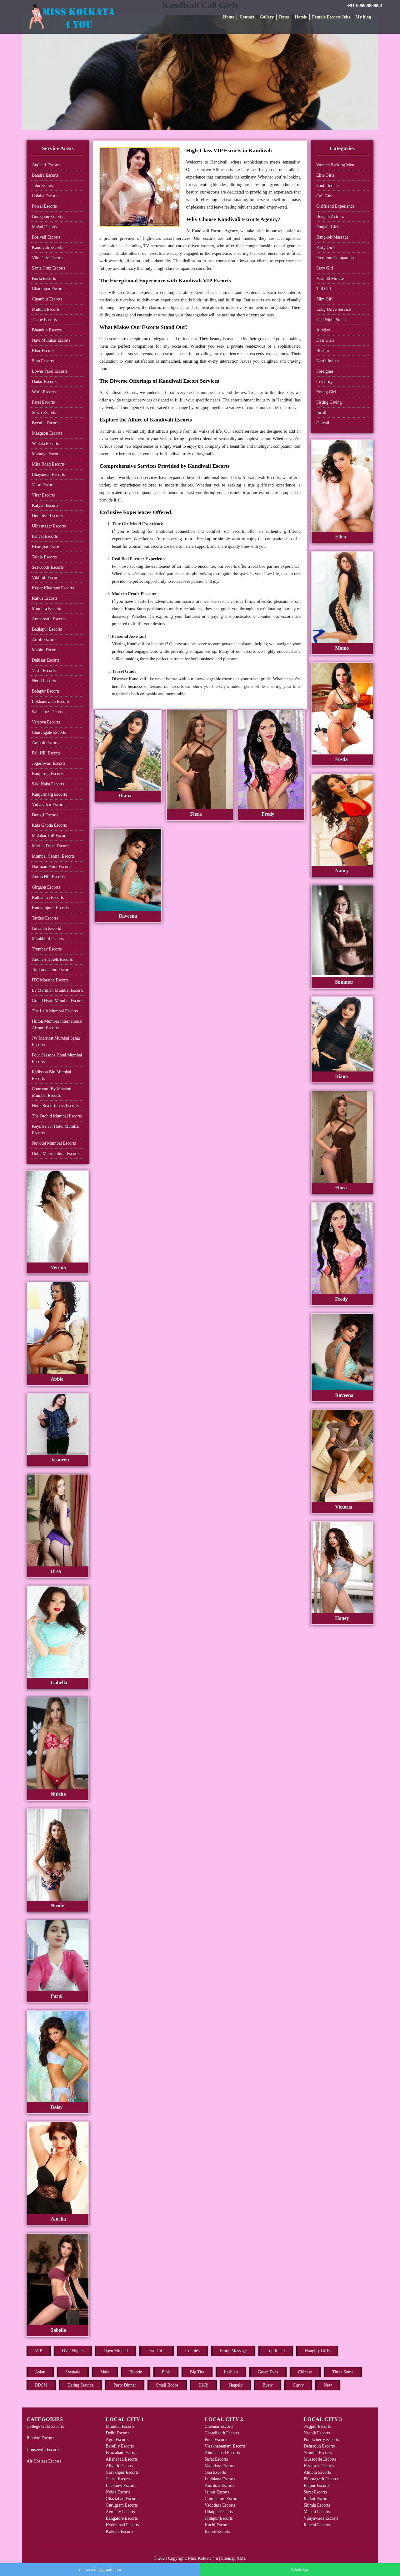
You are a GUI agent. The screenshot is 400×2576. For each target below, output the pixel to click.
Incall (321, 412)
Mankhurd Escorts (48, 938)
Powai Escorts (44, 206)
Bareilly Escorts (120, 2446)
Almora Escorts (317, 2472)
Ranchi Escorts (317, 2525)
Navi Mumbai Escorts (51, 340)
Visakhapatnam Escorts (225, 2446)
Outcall (322, 423)
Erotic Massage (233, 2350)
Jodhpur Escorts (219, 2518)
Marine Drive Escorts (51, 846)
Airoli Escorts (44, 639)
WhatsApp (300, 2569)
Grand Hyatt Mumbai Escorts (57, 1000)
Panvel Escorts (45, 536)
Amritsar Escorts (219, 2485)
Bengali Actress (330, 216)
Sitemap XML (234, 2558)
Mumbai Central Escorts (53, 856)
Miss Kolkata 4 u (203, 2558)
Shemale (72, 2372)
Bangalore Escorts (122, 2518)
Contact (246, 17)
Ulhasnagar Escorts (49, 526)
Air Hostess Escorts (44, 2461)
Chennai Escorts (219, 2426)
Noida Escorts (118, 2492)
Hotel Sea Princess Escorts (55, 1105)
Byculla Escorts (45, 423)
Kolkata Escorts (119, 2531)
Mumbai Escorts (120, 2426)
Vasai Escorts (43, 484)
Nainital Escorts (318, 2452)
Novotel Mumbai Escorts (54, 1143)
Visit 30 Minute (330, 278)
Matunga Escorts (46, 453)
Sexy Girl (324, 268)
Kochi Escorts (217, 2525)
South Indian (327, 185)
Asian (40, 2372)
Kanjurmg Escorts (47, 773)
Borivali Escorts (46, 237)
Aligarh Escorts (119, 2465)
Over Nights (73, 2350)
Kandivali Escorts (47, 247)
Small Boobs (167, 2385)
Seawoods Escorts (48, 567)
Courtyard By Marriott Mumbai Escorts (52, 1092)
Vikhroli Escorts (46, 577)
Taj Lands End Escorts (51, 969)
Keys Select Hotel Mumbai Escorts (55, 1129)
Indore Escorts (217, 2531)
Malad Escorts (44, 226)
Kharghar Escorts (47, 546)
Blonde (135, 2372)
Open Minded (115, 2350)
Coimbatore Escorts (222, 2498)
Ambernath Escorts (49, 619)
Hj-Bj (203, 2385)
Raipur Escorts (317, 2485)
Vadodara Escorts (220, 2465)
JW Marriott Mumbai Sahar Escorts (56, 1041)
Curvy (298, 2385)
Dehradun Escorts (319, 2446)
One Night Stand (331, 319)
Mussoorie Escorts (320, 2459)
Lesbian (231, 2372)
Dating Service (81, 2385)
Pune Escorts (216, 2439)
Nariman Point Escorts (52, 866)
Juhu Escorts (43, 185)
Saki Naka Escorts (48, 784)
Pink (166, 2372)
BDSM (41, 2385)
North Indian (327, 361)
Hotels (301, 17)
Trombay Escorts (47, 949)
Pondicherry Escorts (321, 2439)
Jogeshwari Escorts (49, 763)
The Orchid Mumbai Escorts (57, 1116)
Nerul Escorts (44, 680)
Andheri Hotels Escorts (52, 959)
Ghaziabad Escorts (122, 2498)
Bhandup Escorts (47, 330)
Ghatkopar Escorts (48, 288)
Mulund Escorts (46, 309)
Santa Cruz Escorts (48, 268)
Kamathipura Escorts (50, 907)
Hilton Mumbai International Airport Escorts (57, 1024)
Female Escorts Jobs (331, 17)
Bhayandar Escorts (48, 474)
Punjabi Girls (327, 226)
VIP (38, 2350)
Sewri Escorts (44, 412)
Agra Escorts (117, 2439)
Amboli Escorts (45, 742)
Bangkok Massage (332, 237)
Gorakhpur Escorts (122, 2472)
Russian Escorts (40, 2438)
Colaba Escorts (45, 196)
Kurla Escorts (44, 278)
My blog (363, 17)
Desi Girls (325, 340)
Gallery (267, 17)
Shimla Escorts (317, 2505)
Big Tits (197, 2372)
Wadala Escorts (45, 443)
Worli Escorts (44, 392)
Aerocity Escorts (120, 2511)
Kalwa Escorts (44, 598)
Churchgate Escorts (49, 732)
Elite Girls (325, 175)
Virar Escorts (43, 495)
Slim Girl (324, 299)
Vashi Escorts (44, 670)
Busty (267, 2385)
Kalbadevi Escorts (48, 897)
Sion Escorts (43, 361)
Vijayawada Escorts (321, 2518)
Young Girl (326, 392)
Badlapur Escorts (47, 629)
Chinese (305, 2372)
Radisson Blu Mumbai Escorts (51, 1075)
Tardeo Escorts (45, 918)
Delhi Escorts (117, 2433)
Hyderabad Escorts (122, 2525)
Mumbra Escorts (46, 608)
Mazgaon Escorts (47, 433)
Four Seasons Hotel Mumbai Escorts (57, 1058)
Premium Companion (335, 257)
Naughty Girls (317, 2350)
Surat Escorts (216, 2459)
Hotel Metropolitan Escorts (55, 1153)
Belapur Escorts (46, 691)
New (328, 2385)
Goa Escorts (215, 2472)
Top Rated (276, 2350)
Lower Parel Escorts (50, 371)
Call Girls (324, 196)
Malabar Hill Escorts (50, 835)
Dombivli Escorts (47, 515)
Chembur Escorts (47, 299)
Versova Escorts (46, 722)
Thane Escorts (44, 319)
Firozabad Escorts (121, 2452)
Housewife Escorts (43, 2449)
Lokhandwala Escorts (51, 701)
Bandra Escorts (45, 175)
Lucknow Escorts (121, 2485)
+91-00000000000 (364, 5)
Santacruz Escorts (47, 711)
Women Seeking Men (335, 165)
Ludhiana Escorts (220, 2479)
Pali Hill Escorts (46, 753)
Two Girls (156, 2350)
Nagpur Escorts (317, 2426)
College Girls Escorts (45, 2426)
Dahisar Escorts (45, 660)
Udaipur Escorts (219, 2511)
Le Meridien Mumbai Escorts (57, 990)
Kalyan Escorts (45, 505)
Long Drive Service (333, 309)
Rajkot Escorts (316, 2498)
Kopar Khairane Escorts (53, 588)
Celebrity (324, 381)
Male (104, 2372)
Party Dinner (124, 2385)
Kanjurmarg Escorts (49, 794)
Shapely (235, 2385)
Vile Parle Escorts (47, 257)
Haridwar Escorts (319, 2465)
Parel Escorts (43, 402)
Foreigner (324, 371)
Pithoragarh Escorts (321, 2479)
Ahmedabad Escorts (222, 2452)
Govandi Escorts (46, 928)
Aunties (323, 330)
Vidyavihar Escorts (48, 804)
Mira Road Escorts (48, 464)
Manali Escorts (317, 2511)
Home (228, 17)
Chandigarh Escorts (222, 2433)
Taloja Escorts (44, 557)
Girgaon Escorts (46, 887)
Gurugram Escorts (122, 2505)
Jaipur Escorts (217, 2492)
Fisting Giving (329, 402)
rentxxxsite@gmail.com (100, 2569)
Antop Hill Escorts (48, 877)
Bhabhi (322, 350)
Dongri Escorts (45, 815)
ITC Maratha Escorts (50, 980)
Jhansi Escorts (118, 2479)
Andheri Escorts (46, 165)
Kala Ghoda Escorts (49, 825)
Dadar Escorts (44, 381)
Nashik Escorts (317, 2433)
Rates (284, 17)
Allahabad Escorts (122, 2459)
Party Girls (325, 247)
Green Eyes (268, 2372)
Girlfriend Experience (335, 206)
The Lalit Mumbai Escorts (55, 1011)
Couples (192, 2350)
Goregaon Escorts (47, 216)
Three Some (342, 2372)
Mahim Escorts (45, 650)
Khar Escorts (43, 350)
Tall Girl (323, 288)
